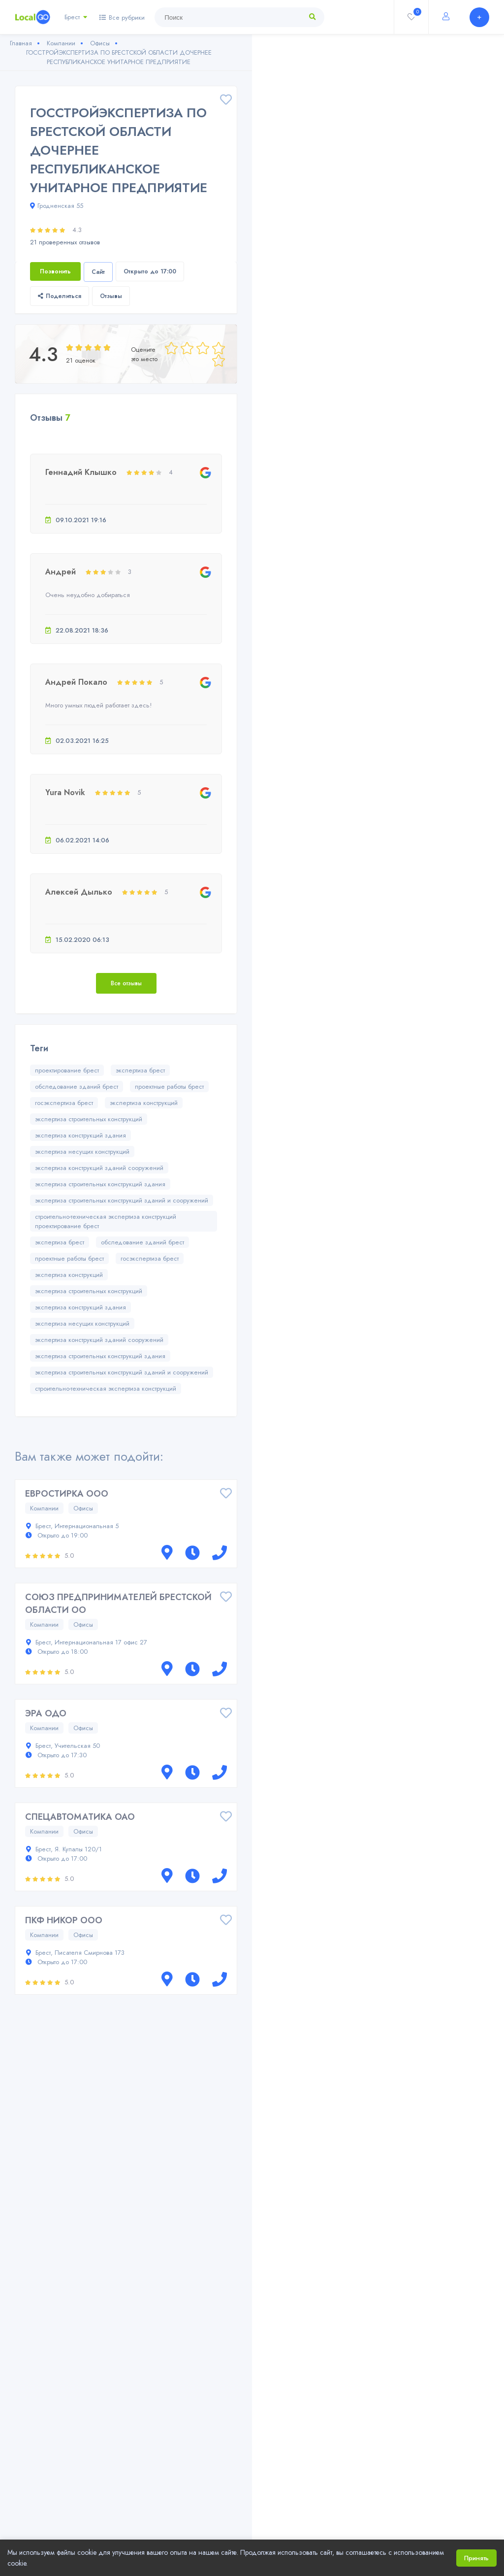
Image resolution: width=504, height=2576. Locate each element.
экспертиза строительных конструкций (88, 1119)
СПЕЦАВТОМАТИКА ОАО (80, 1816)
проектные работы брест (169, 1086)
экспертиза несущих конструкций (82, 1151)
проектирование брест (67, 1070)
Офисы (83, 1508)
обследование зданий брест (76, 1086)
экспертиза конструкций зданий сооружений (99, 1167)
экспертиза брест (140, 1070)
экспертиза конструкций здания (80, 1135)
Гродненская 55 (56, 205)
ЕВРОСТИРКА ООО (66, 1493)
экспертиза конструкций (144, 1102)
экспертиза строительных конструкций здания (100, 1184)
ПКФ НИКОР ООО (63, 1920)
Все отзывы (126, 983)
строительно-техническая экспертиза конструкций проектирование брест (105, 1221)
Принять (476, 2558)
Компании (44, 1508)
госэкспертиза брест (64, 1102)
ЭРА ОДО (45, 1713)
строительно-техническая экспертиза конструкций (105, 1388)
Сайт (98, 272)
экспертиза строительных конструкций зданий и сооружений (121, 1200)
